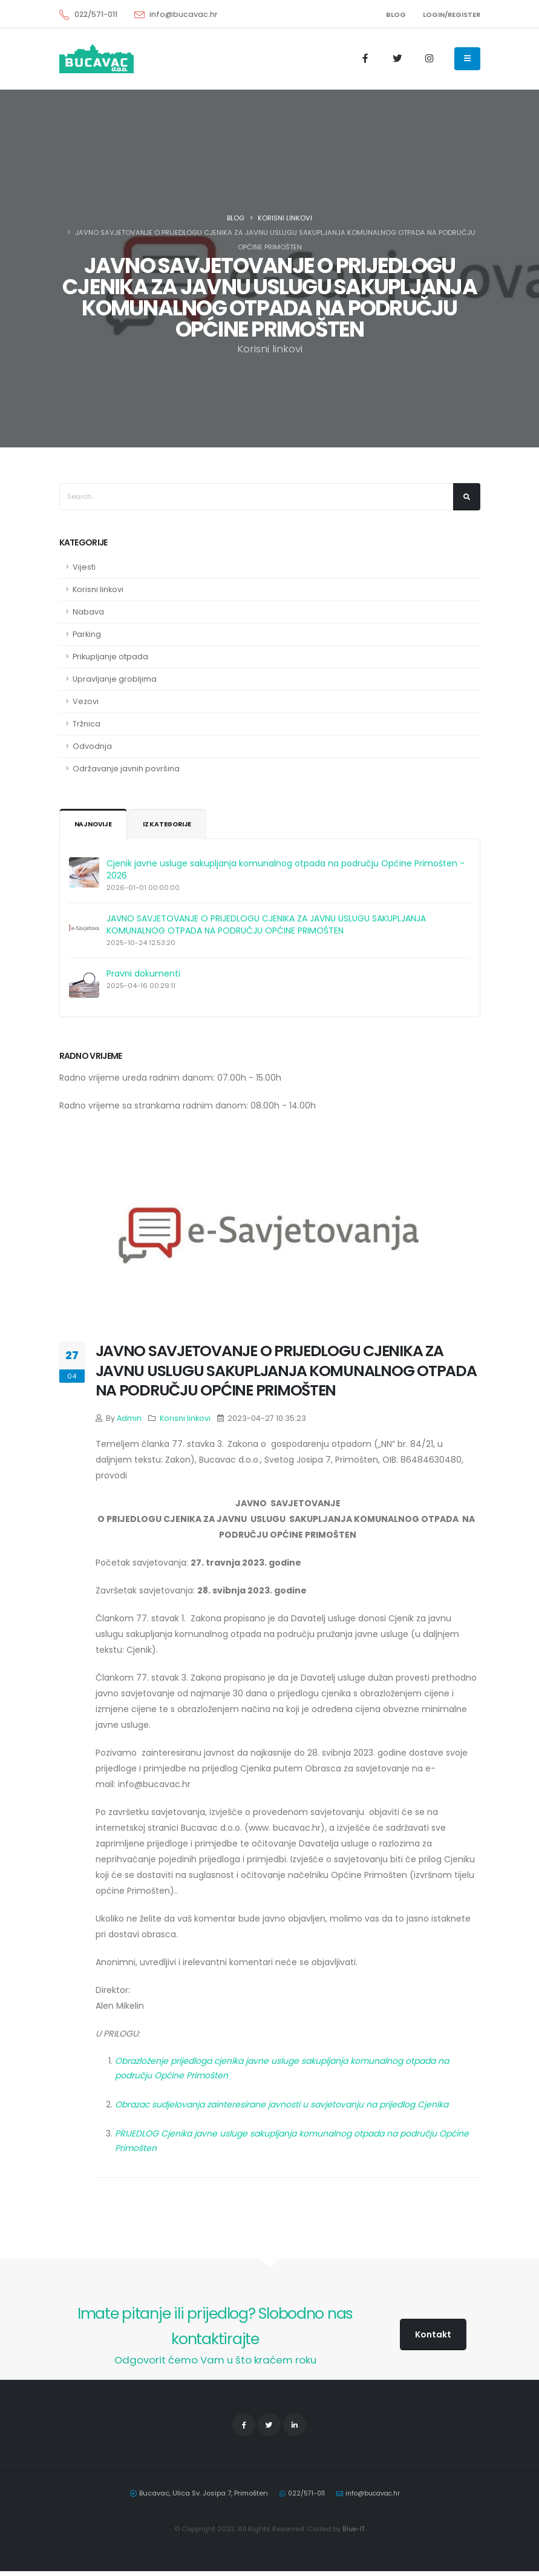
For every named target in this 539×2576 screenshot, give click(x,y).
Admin (129, 1418)
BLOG (396, 14)
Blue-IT (353, 2534)
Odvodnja (92, 746)
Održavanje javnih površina (126, 768)
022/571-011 (95, 14)
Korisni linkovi (285, 218)
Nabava (88, 612)
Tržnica (86, 724)
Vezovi (86, 701)
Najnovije (94, 824)
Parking (87, 634)
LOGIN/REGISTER (451, 14)
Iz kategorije (171, 824)
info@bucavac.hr (183, 14)
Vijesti (84, 567)
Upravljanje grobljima (115, 679)
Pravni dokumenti (143, 973)
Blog (235, 218)
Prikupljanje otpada (110, 656)
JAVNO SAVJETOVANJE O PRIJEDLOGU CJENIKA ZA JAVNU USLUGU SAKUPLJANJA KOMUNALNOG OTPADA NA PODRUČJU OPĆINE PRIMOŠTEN (266, 924)
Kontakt (433, 2334)
